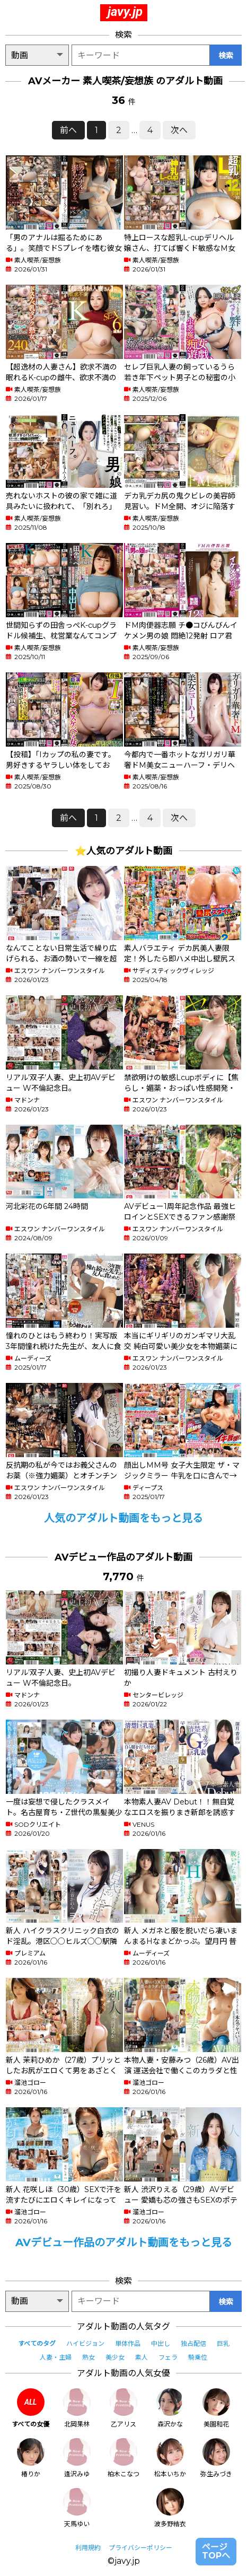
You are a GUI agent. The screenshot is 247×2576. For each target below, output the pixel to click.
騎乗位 (197, 2357)
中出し (160, 2343)
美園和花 (216, 2408)
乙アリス (123, 2408)
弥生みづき (216, 2458)
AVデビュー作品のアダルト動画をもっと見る (123, 2242)
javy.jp (125, 11)
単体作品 (127, 2343)
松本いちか (170, 2458)
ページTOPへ (216, 2551)
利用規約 (88, 2548)
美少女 (115, 2357)
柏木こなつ (123, 2458)
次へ (179, 130)
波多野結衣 (170, 2508)
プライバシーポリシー (140, 2548)
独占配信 (193, 2343)
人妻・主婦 (56, 2357)
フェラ (168, 2357)
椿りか (31, 2458)
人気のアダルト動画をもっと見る (123, 1518)
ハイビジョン (85, 2343)
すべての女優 (30, 2408)
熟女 (88, 2357)
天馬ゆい (77, 2508)
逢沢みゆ (77, 2458)
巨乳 (223, 2343)
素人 (141, 2357)
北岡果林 (77, 2408)
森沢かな (170, 2408)
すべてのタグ (37, 2343)
